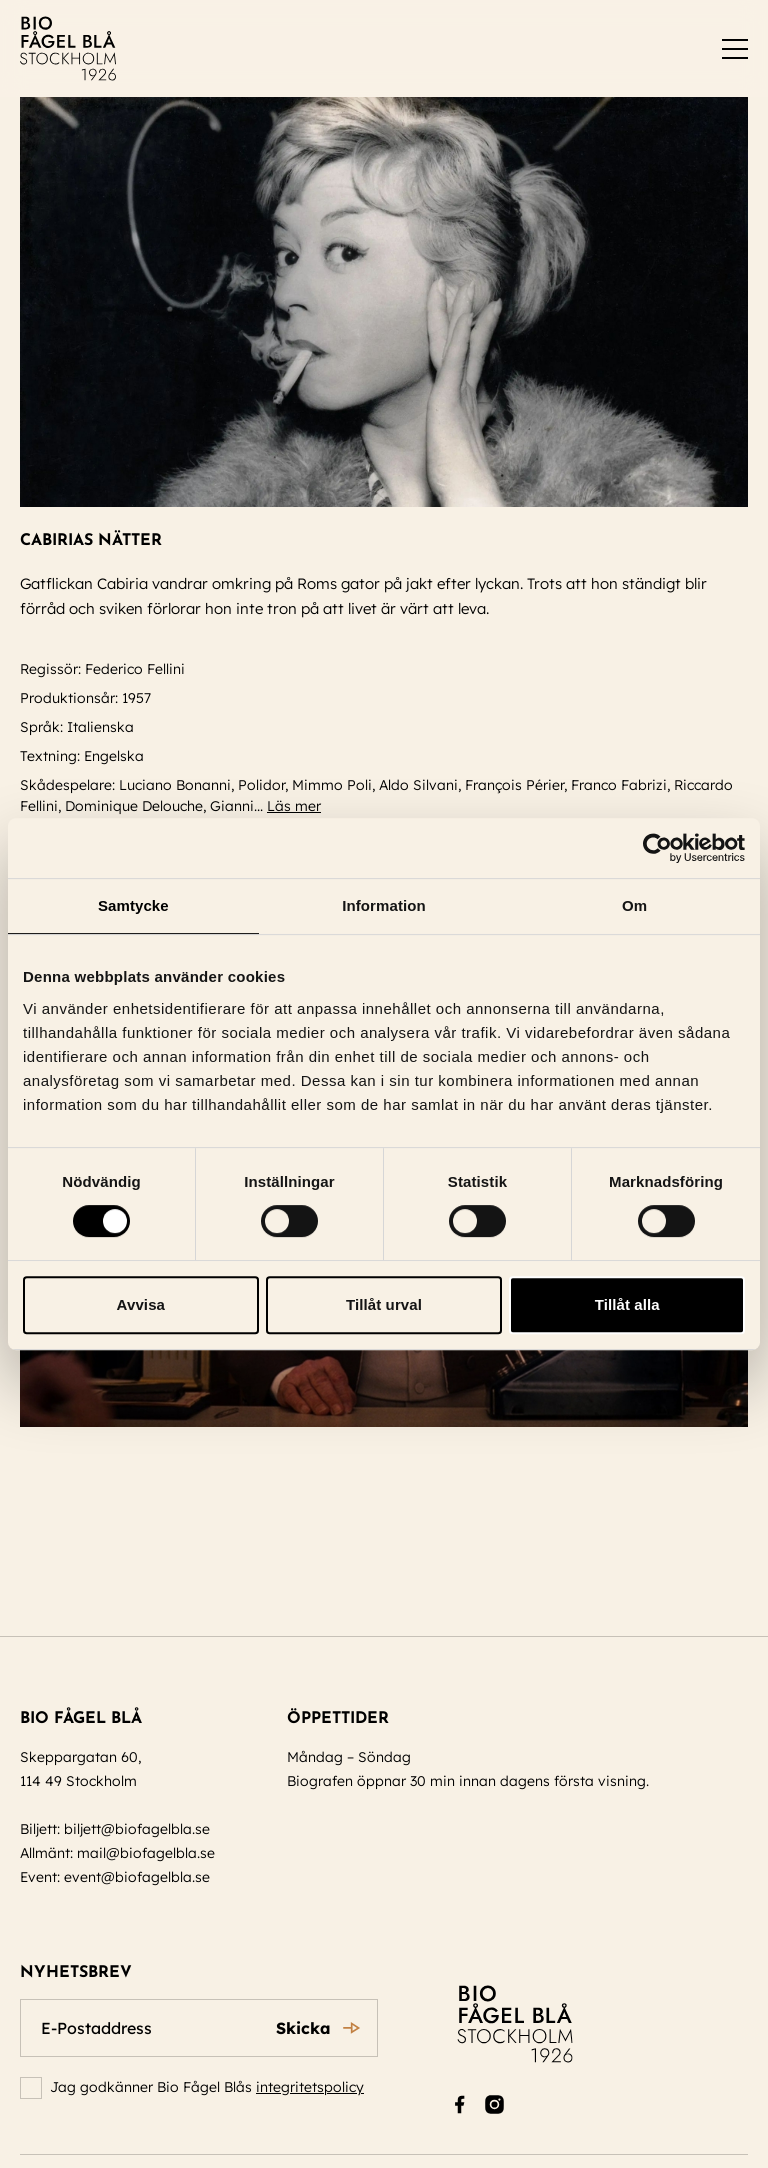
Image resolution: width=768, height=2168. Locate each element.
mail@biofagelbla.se (146, 1853)
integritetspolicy (310, 2087)
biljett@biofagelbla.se (137, 1829)
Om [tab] (634, 905)
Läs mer (303, 806)
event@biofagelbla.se (137, 1877)
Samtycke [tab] (133, 905)
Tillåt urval (384, 1304)
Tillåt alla (627, 1304)
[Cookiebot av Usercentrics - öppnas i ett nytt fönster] (657, 848)
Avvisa (141, 1304)
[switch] (735, 49)
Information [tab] (384, 905)
